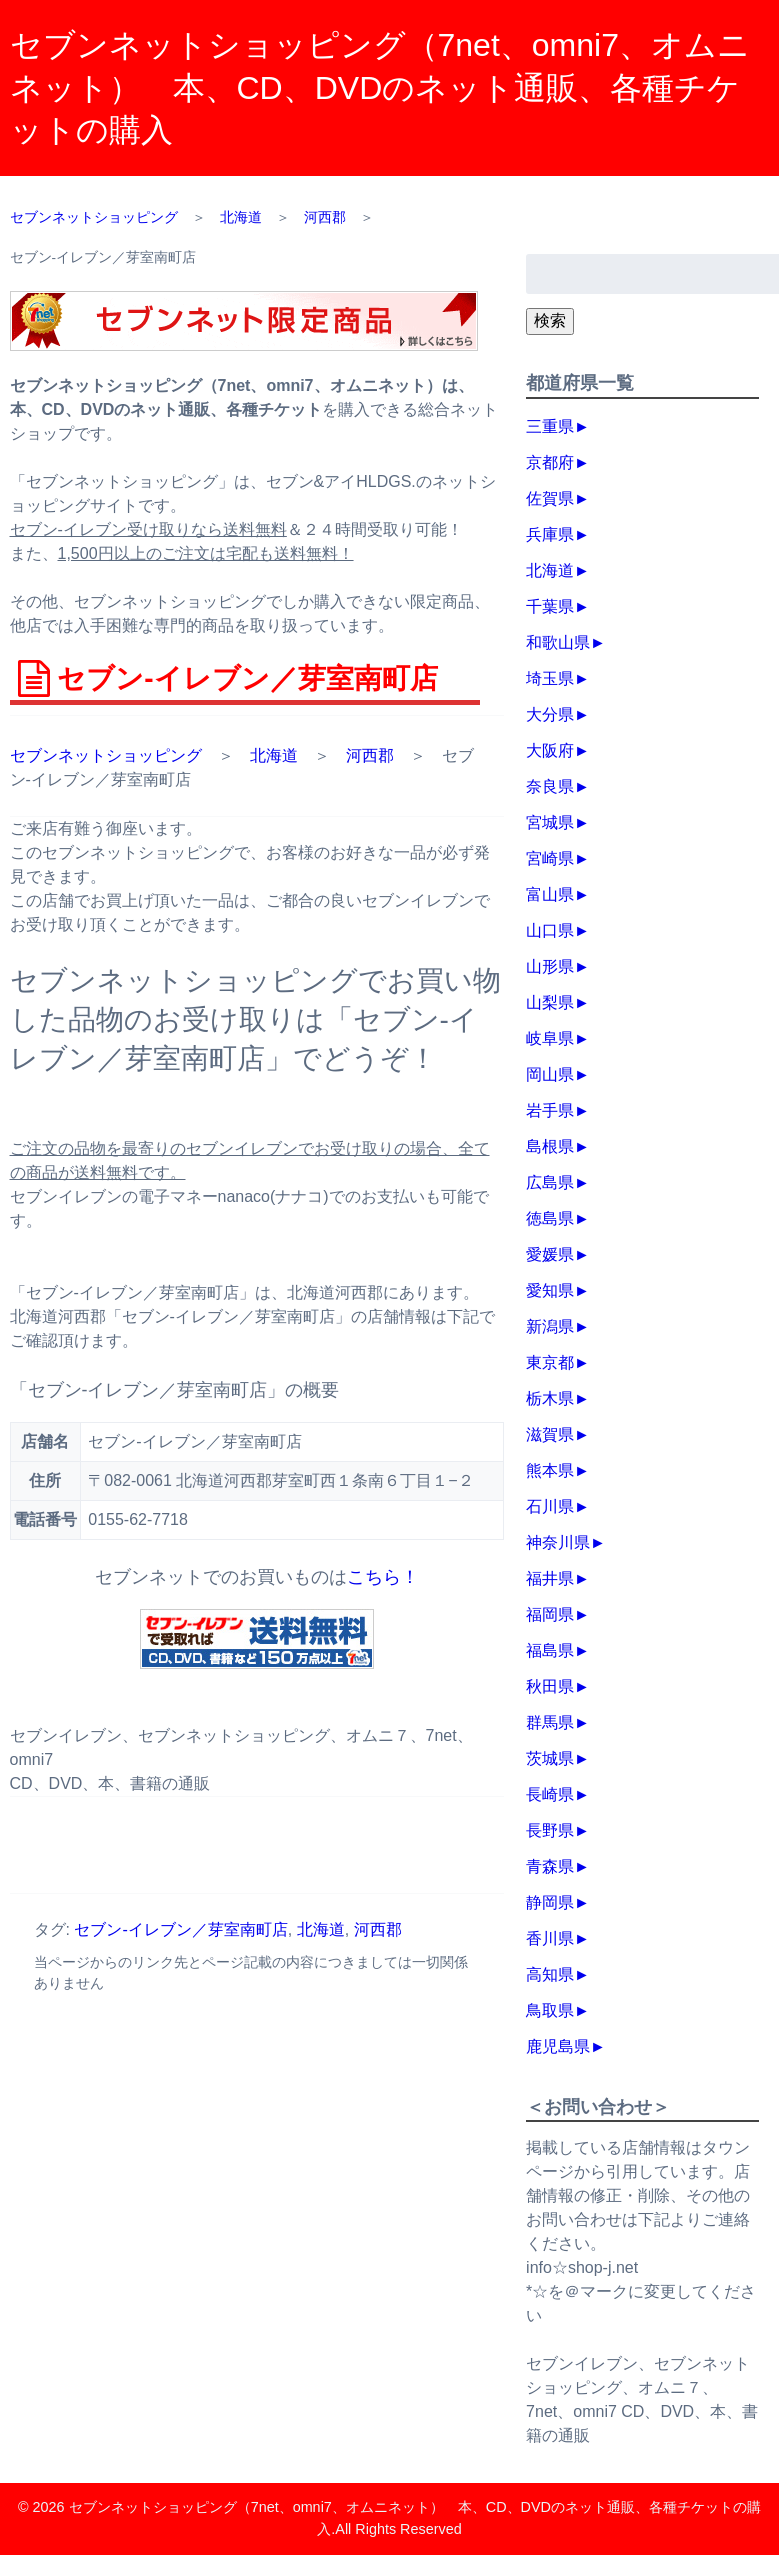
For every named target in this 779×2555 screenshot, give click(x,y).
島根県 (550, 1146)
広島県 (550, 1182)
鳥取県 (550, 2010)
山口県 (550, 930)
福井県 (550, 1578)
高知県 (550, 1974)
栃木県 (550, 1398)
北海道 (274, 755)
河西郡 (370, 755)
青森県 (550, 1866)
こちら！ (383, 1577)
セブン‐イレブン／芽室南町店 (180, 1929)
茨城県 (550, 1758)
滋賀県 (550, 1434)
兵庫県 (550, 534)
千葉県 (550, 606)
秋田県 (550, 1686)
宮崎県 (550, 858)
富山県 (550, 894)
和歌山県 (558, 642)
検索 (550, 320)
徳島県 (550, 1218)
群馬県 (550, 1722)
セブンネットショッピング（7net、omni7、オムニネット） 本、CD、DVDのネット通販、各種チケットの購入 (380, 87)
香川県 (550, 1938)
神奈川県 (558, 1542)
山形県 (550, 966)
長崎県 (550, 1794)
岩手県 (550, 1110)
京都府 (550, 462)
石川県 (550, 1506)
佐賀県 (550, 498)
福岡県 (550, 1614)
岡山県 (550, 1074)
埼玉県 (550, 678)
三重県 (550, 426)
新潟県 (550, 1326)
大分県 (550, 714)
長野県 (550, 1830)
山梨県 (550, 1002)
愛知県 (550, 1290)
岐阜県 (550, 1038)
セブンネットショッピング (106, 755)
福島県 (550, 1650)
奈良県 (550, 786)
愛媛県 (550, 1254)
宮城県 (550, 822)
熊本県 (550, 1470)
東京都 (550, 1362)
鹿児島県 (558, 2046)
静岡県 (550, 1902)
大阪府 (550, 750)
